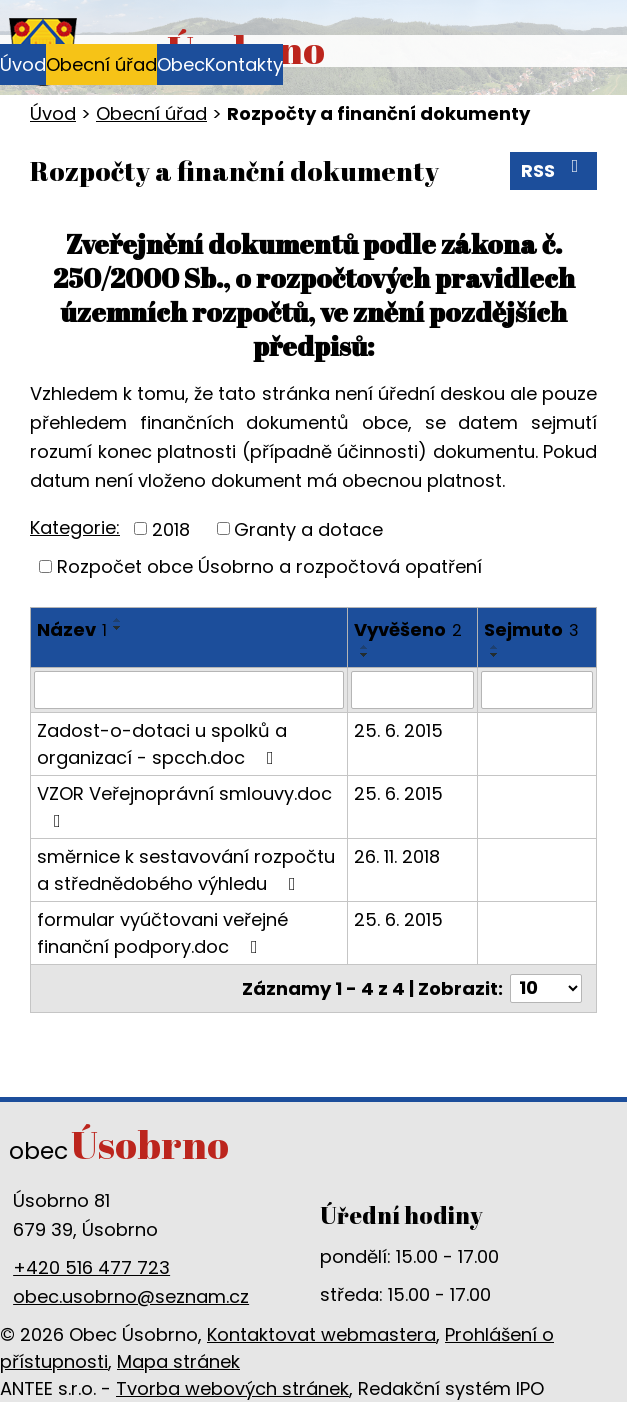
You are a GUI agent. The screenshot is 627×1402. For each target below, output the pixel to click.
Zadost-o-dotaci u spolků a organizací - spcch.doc (162, 744)
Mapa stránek (178, 1361)
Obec (181, 64)
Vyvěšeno (408, 629)
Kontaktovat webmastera (321, 1334)
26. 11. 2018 (397, 856)
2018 (171, 528)
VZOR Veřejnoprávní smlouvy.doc (184, 805)
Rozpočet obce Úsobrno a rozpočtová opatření (269, 566)
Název (72, 629)
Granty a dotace (308, 528)
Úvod (23, 64)
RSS (554, 170)
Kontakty (244, 64)
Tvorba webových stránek (232, 1388)
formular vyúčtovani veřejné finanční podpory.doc (162, 933)
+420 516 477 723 (91, 1267)
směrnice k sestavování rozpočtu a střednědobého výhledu (186, 870)
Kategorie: (75, 527)
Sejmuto (531, 629)
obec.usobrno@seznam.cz (131, 1296)
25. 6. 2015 (398, 730)
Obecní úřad (101, 64)
